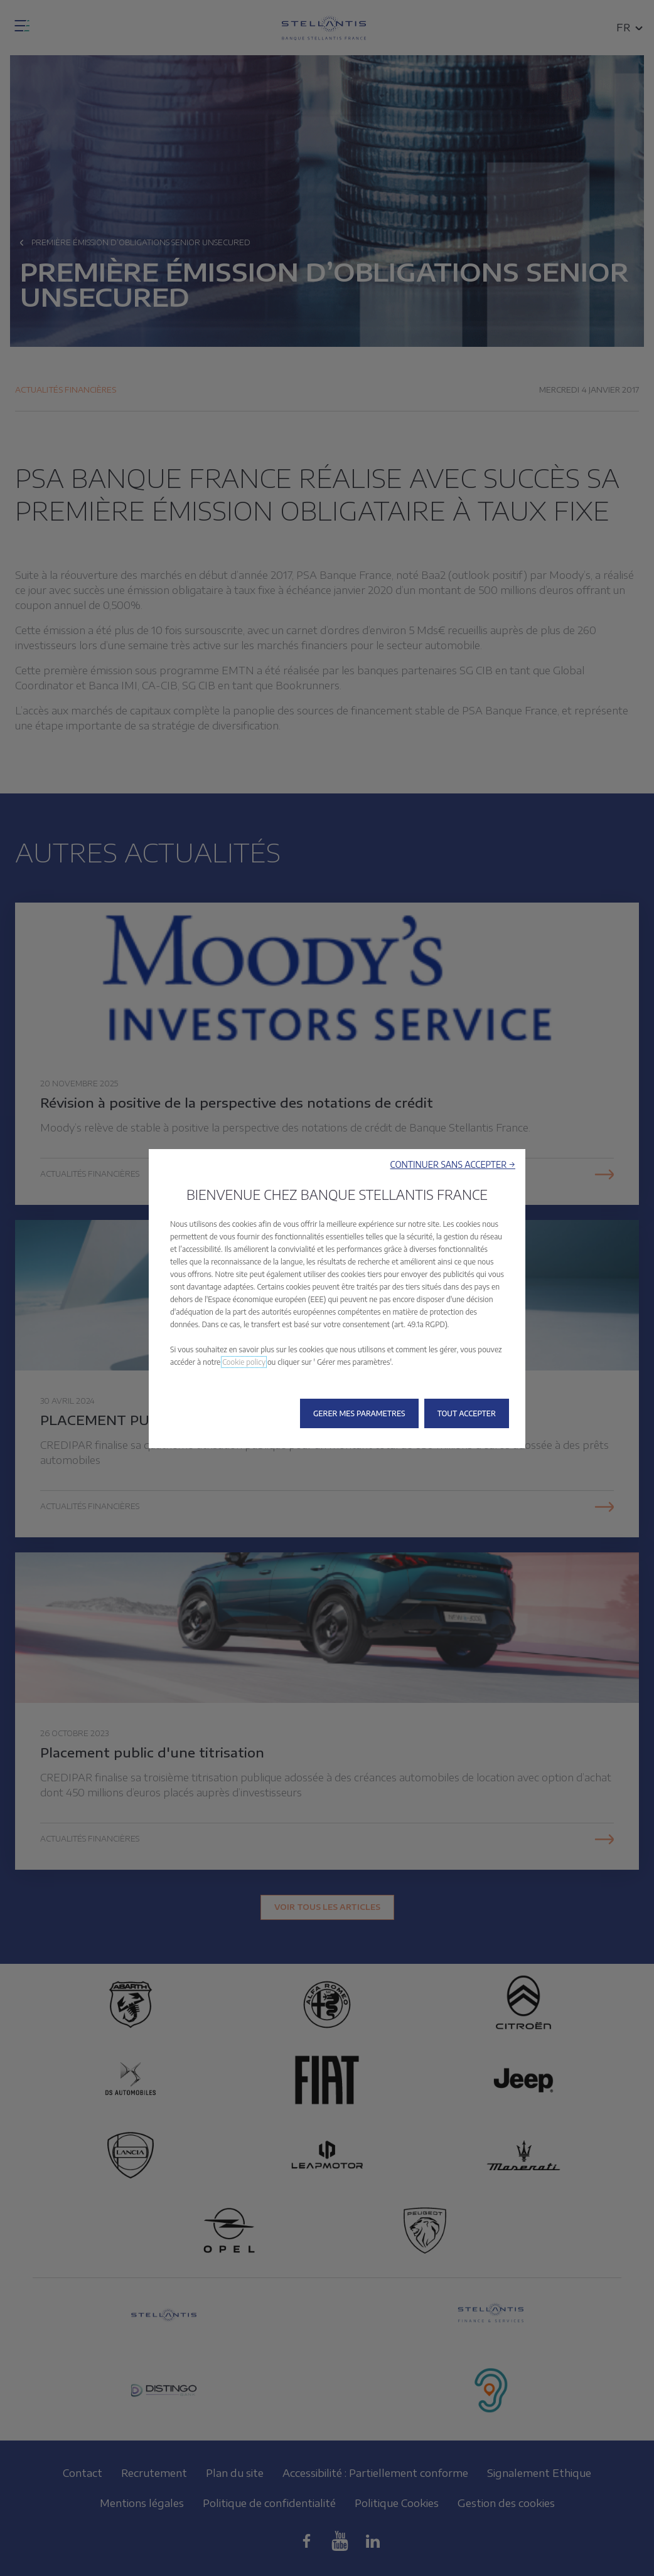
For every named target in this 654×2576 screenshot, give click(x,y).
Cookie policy (243, 1362)
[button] (452, 1164)
